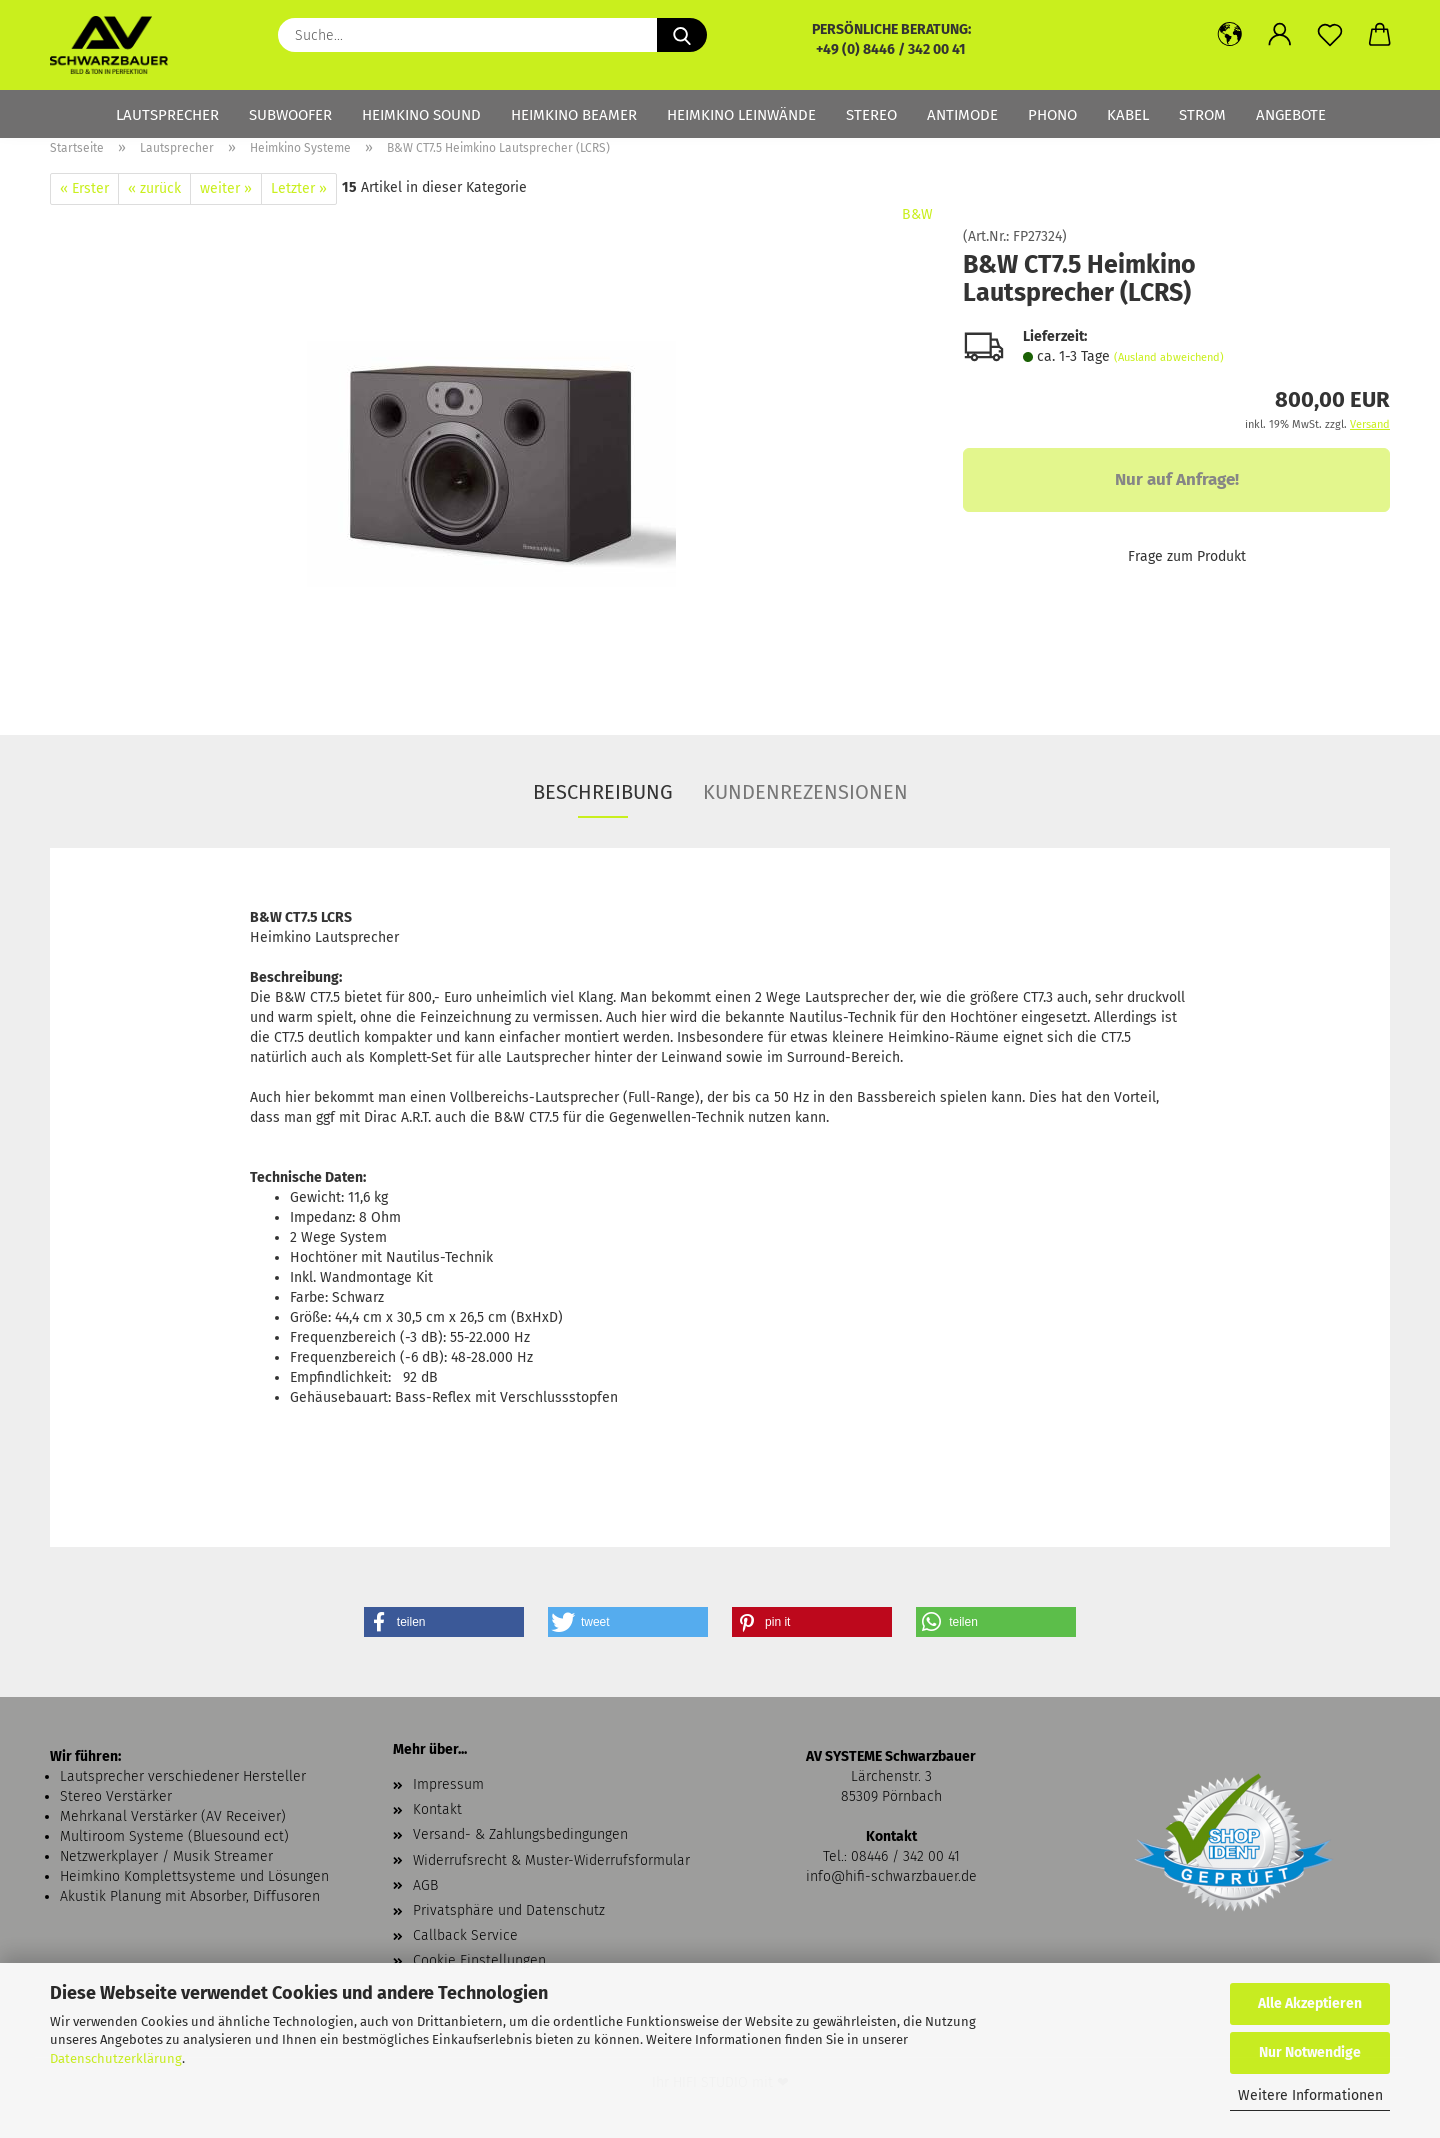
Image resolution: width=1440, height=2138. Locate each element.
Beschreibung (603, 792)
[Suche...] (682, 35)
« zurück (154, 188)
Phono (1052, 115)
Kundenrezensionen (805, 792)
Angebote (1291, 115)
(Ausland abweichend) (1169, 357)
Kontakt (437, 1809)
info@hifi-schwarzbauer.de (891, 1876)
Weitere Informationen (1310, 2095)
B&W (917, 214)
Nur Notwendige (1310, 2052)
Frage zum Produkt (1187, 556)
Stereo (871, 115)
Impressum (448, 1784)
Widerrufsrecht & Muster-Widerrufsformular (551, 1860)
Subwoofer (290, 115)
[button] (1230, 35)
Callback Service (465, 1935)
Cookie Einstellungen (479, 1960)
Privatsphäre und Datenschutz (509, 1910)
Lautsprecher (167, 115)
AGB (425, 1885)
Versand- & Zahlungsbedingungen (520, 1834)
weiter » (226, 188)
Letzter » (299, 188)
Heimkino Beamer (574, 115)
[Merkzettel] (1330, 35)
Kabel (1128, 115)
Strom (1202, 115)
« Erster (84, 188)
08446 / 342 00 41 (905, 1856)
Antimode (962, 115)
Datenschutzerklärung (116, 2058)
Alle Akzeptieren (1310, 2003)
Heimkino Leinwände (741, 115)
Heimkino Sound (421, 115)
